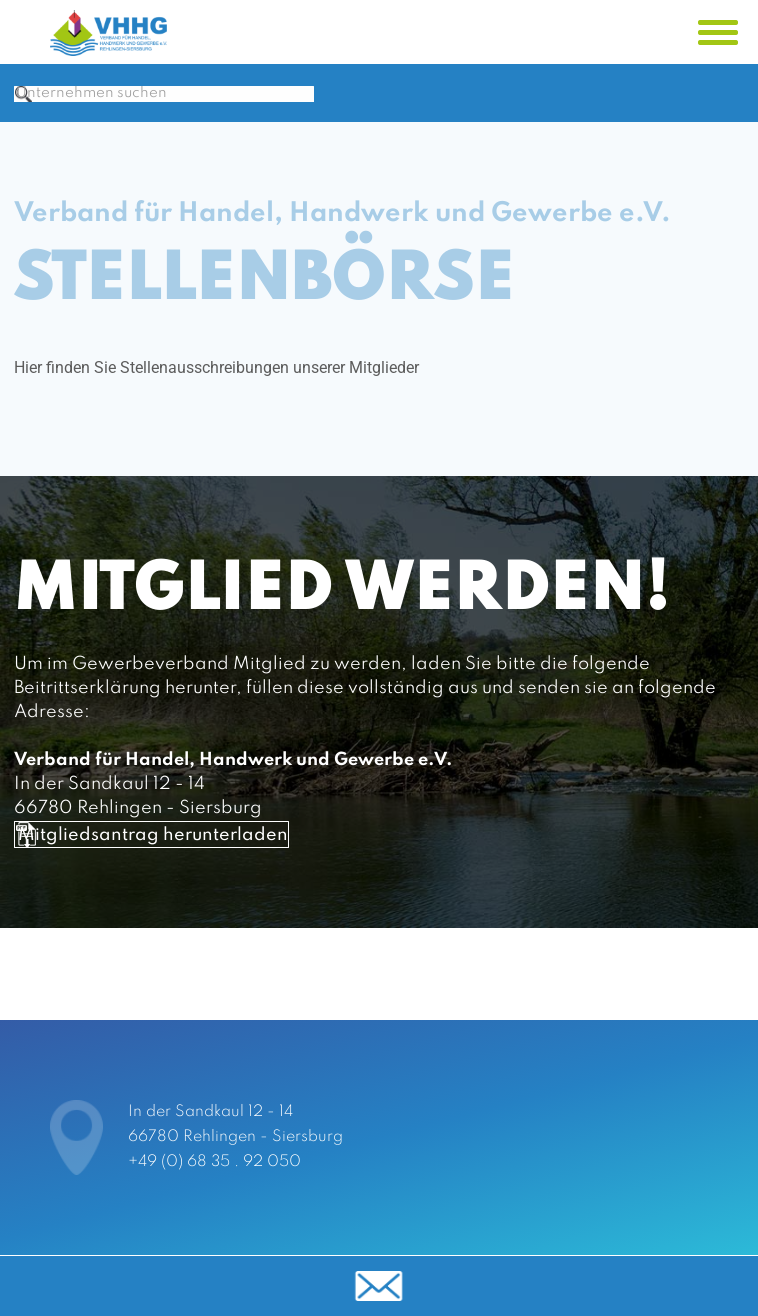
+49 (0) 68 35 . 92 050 (214, 1162)
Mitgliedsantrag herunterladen (221, 912)
